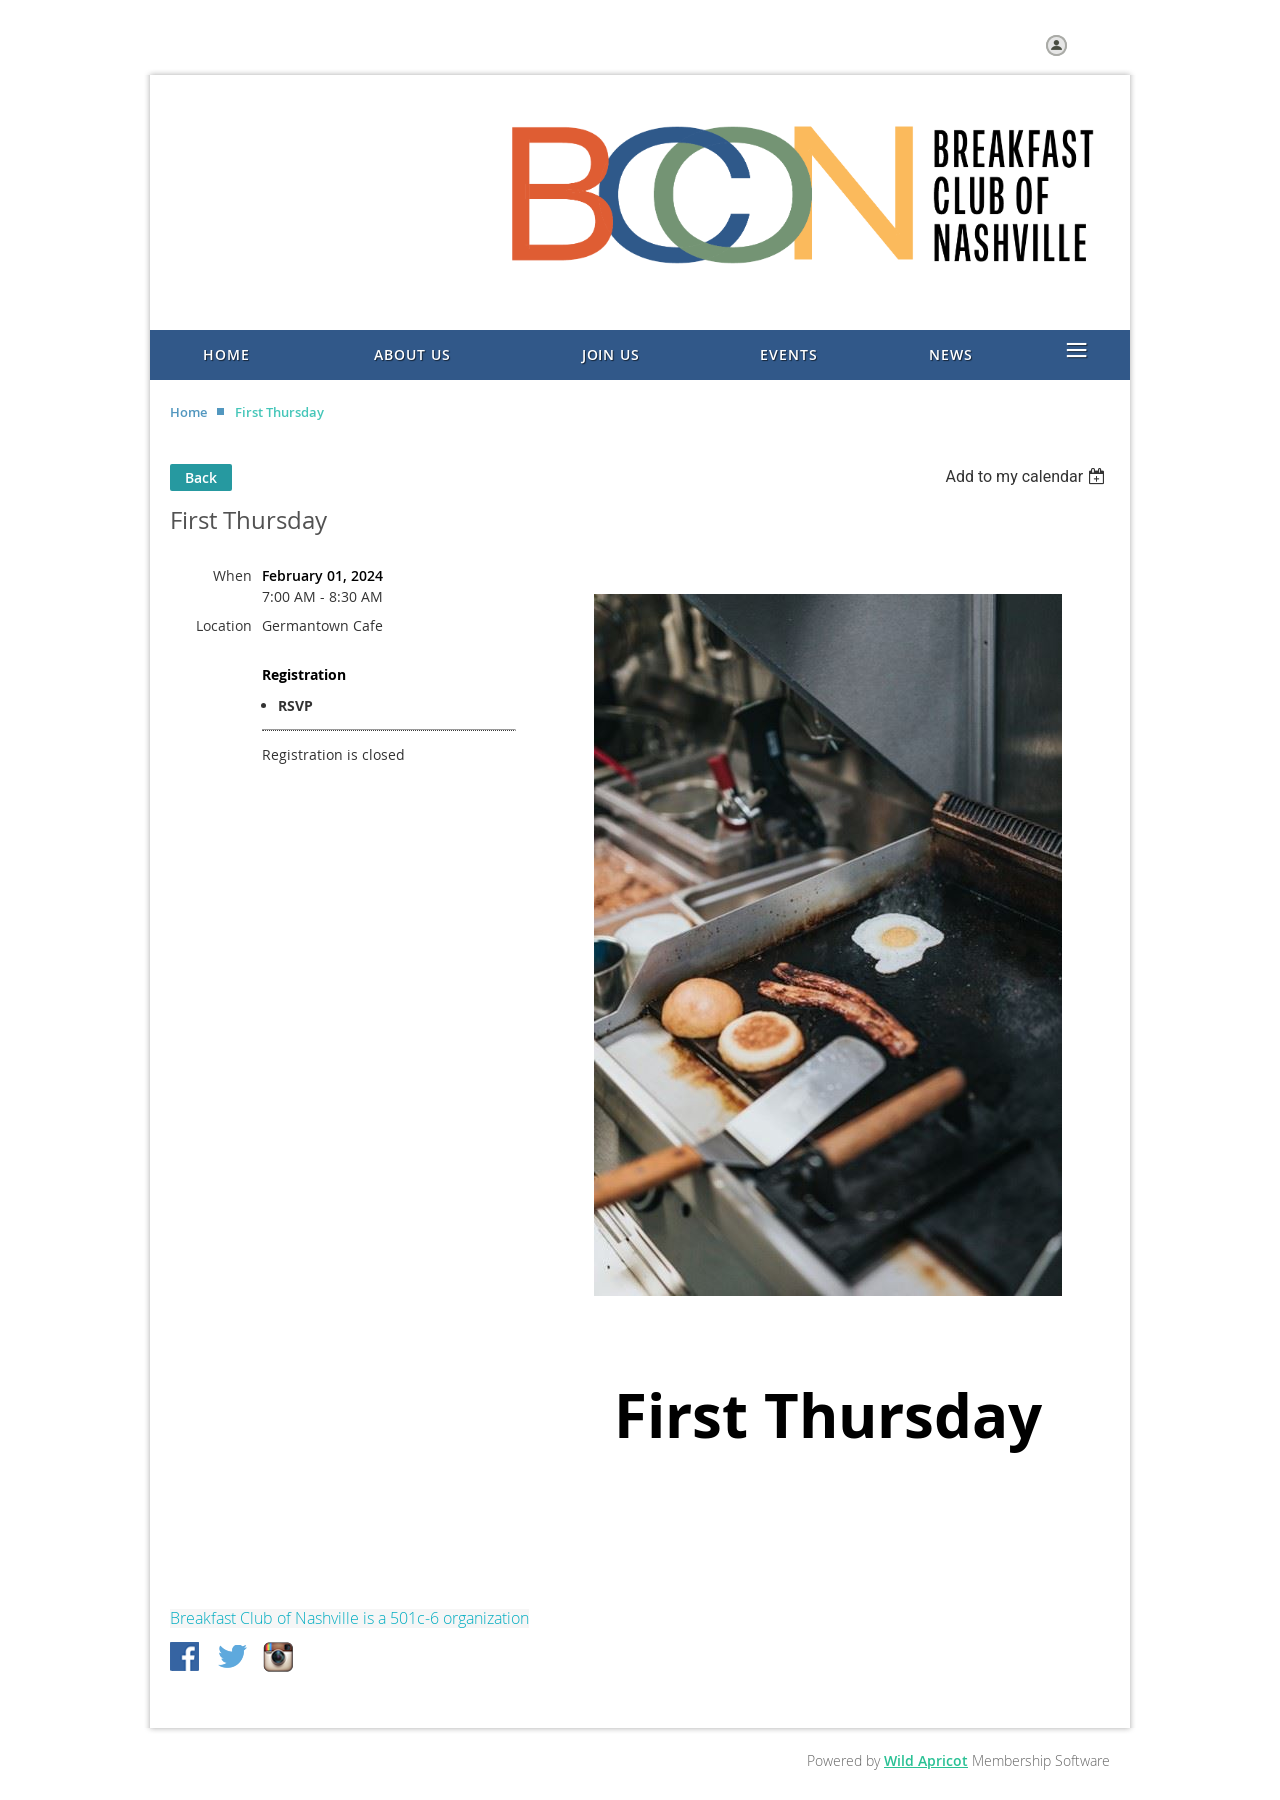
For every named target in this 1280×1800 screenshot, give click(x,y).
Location (224, 625)
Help (341, 45)
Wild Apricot (926, 1760)
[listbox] (1027, 476)
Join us (287, 45)
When (232, 575)
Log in (1091, 44)
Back (201, 477)
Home (229, 45)
